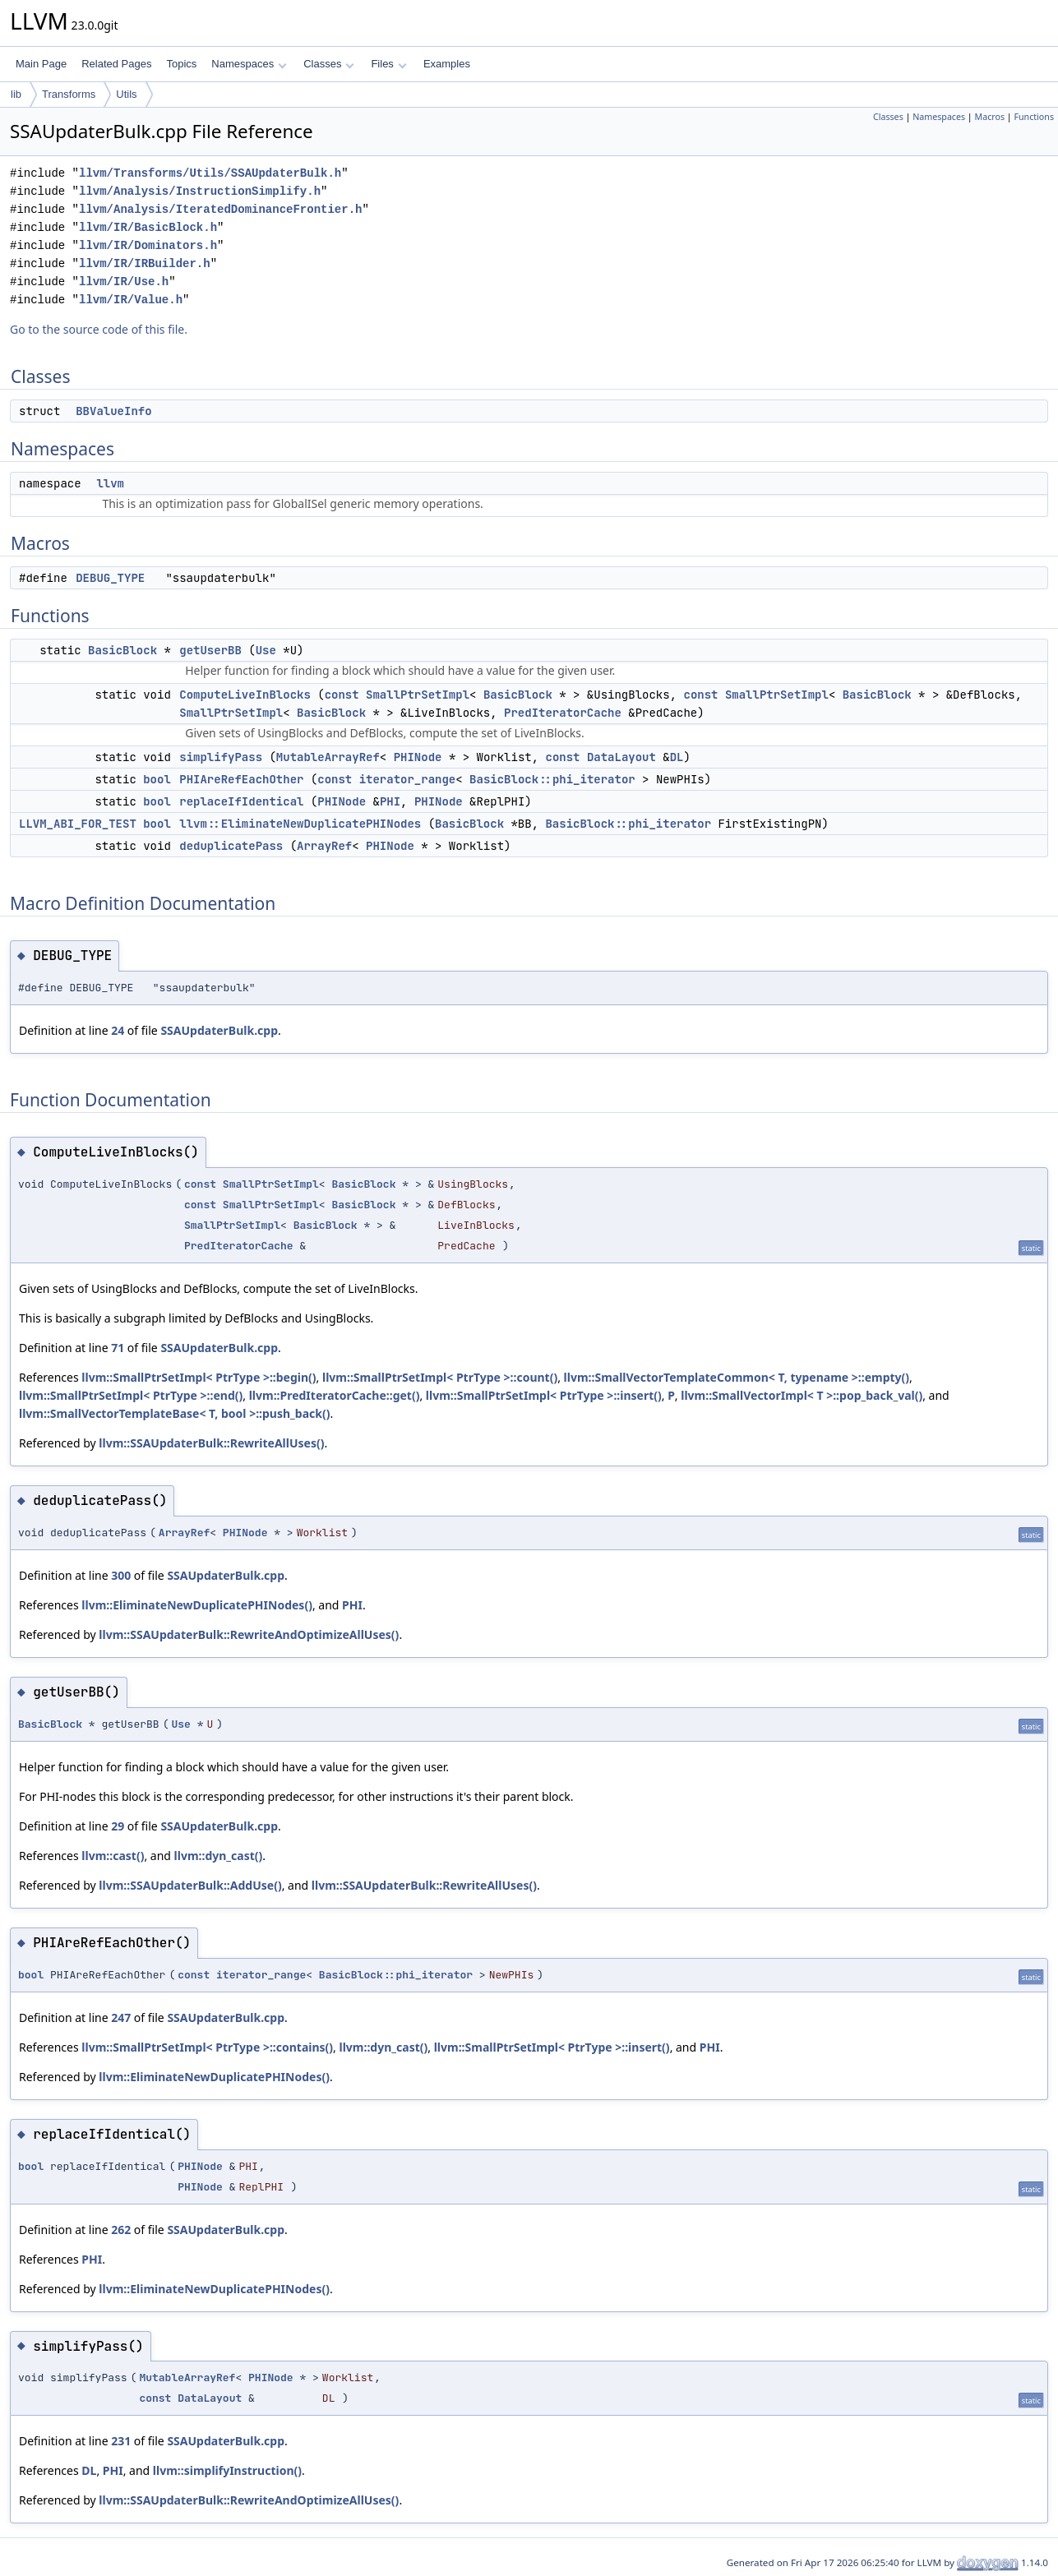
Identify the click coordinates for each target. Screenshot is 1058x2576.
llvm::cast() (112, 1855)
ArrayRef (324, 845)
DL (677, 757)
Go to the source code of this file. (98, 329)
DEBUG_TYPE (110, 577)
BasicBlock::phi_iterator (552, 779)
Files (388, 64)
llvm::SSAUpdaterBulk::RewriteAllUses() (211, 1443)
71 (117, 1347)
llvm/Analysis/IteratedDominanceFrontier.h (220, 209)
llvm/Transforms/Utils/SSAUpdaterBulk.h (210, 173)
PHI (390, 801)
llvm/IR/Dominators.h (148, 245)
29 (117, 1826)
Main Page (41, 64)
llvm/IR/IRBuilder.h (144, 263)
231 (121, 2441)
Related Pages (116, 64)
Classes (328, 64)
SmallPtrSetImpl (417, 694)
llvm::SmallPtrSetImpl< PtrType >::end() (131, 1395)
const (342, 694)
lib (16, 94)
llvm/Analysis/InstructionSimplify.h (200, 191)
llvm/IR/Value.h (130, 299)
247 (121, 2017)
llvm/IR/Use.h (124, 281)
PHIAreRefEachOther (241, 779)
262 (121, 2229)
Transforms (68, 94)
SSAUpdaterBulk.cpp (219, 1030)
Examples (446, 64)
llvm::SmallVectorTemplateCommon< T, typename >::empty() (737, 1377)
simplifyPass (220, 757)
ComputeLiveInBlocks (245, 694)
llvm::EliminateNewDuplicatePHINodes (300, 823)
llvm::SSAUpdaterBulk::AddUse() (190, 1885)
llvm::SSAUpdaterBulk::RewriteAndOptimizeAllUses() (249, 1634)
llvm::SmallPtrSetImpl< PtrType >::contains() (207, 2047)
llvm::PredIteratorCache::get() (334, 1395)
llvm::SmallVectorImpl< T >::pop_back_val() (801, 1395)
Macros (990, 116)
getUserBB (210, 650)
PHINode (418, 757)
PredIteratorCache (562, 712)
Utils (126, 94)
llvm (110, 483)
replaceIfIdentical (241, 801)
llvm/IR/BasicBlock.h (148, 227)
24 (117, 1030)
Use (266, 650)
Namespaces (248, 64)
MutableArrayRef (328, 757)
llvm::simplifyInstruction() (227, 2470)
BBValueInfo (113, 411)
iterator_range (407, 779)
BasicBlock (122, 650)
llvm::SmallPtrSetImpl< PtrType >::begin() (198, 1377)
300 (121, 1575)
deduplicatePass (231, 845)
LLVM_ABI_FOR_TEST (77, 823)
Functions (1034, 116)
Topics (181, 64)
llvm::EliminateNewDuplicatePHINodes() (196, 1605)
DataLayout (621, 757)
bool (157, 779)
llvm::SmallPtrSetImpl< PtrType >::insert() (544, 1395)
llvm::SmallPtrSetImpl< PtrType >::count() (439, 1377)
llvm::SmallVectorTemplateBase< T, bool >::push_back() (174, 1413)
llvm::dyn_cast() (218, 1855)
